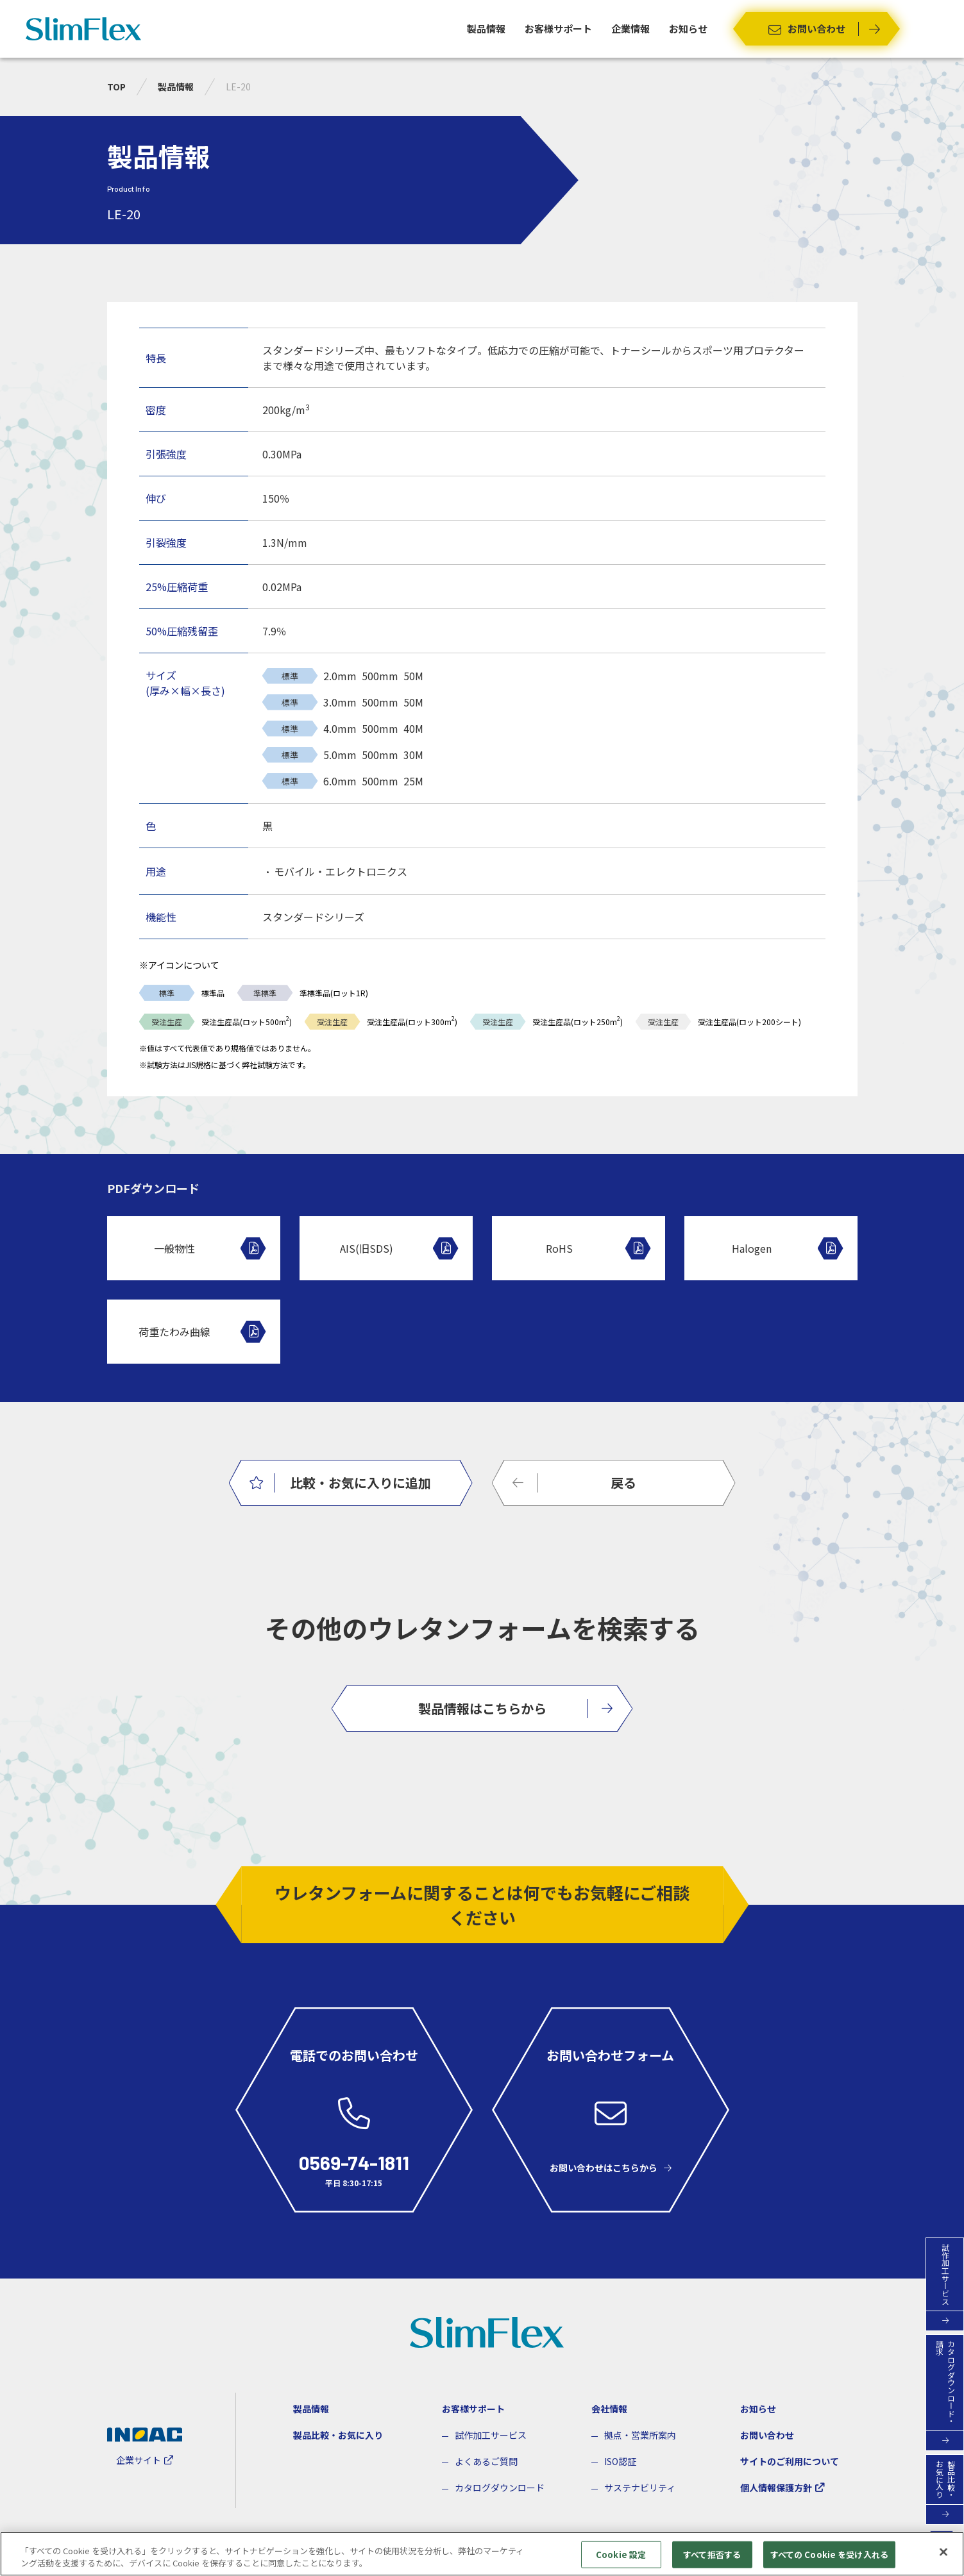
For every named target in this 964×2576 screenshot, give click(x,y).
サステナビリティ (639, 2487)
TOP (116, 86)
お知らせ (688, 28)
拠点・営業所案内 (640, 2435)
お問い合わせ (767, 2435)
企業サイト (138, 2460)
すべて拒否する (712, 2555)
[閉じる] (943, 2553)
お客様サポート (558, 28)
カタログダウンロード (500, 2487)
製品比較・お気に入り (338, 2435)
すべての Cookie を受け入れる (829, 2555)
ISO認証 (620, 2461)
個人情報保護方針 (776, 2487)
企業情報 (630, 28)
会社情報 (609, 2408)
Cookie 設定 (621, 2555)
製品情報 (486, 28)
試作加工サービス (491, 2435)
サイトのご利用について (789, 2461)
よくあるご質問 (486, 2461)
